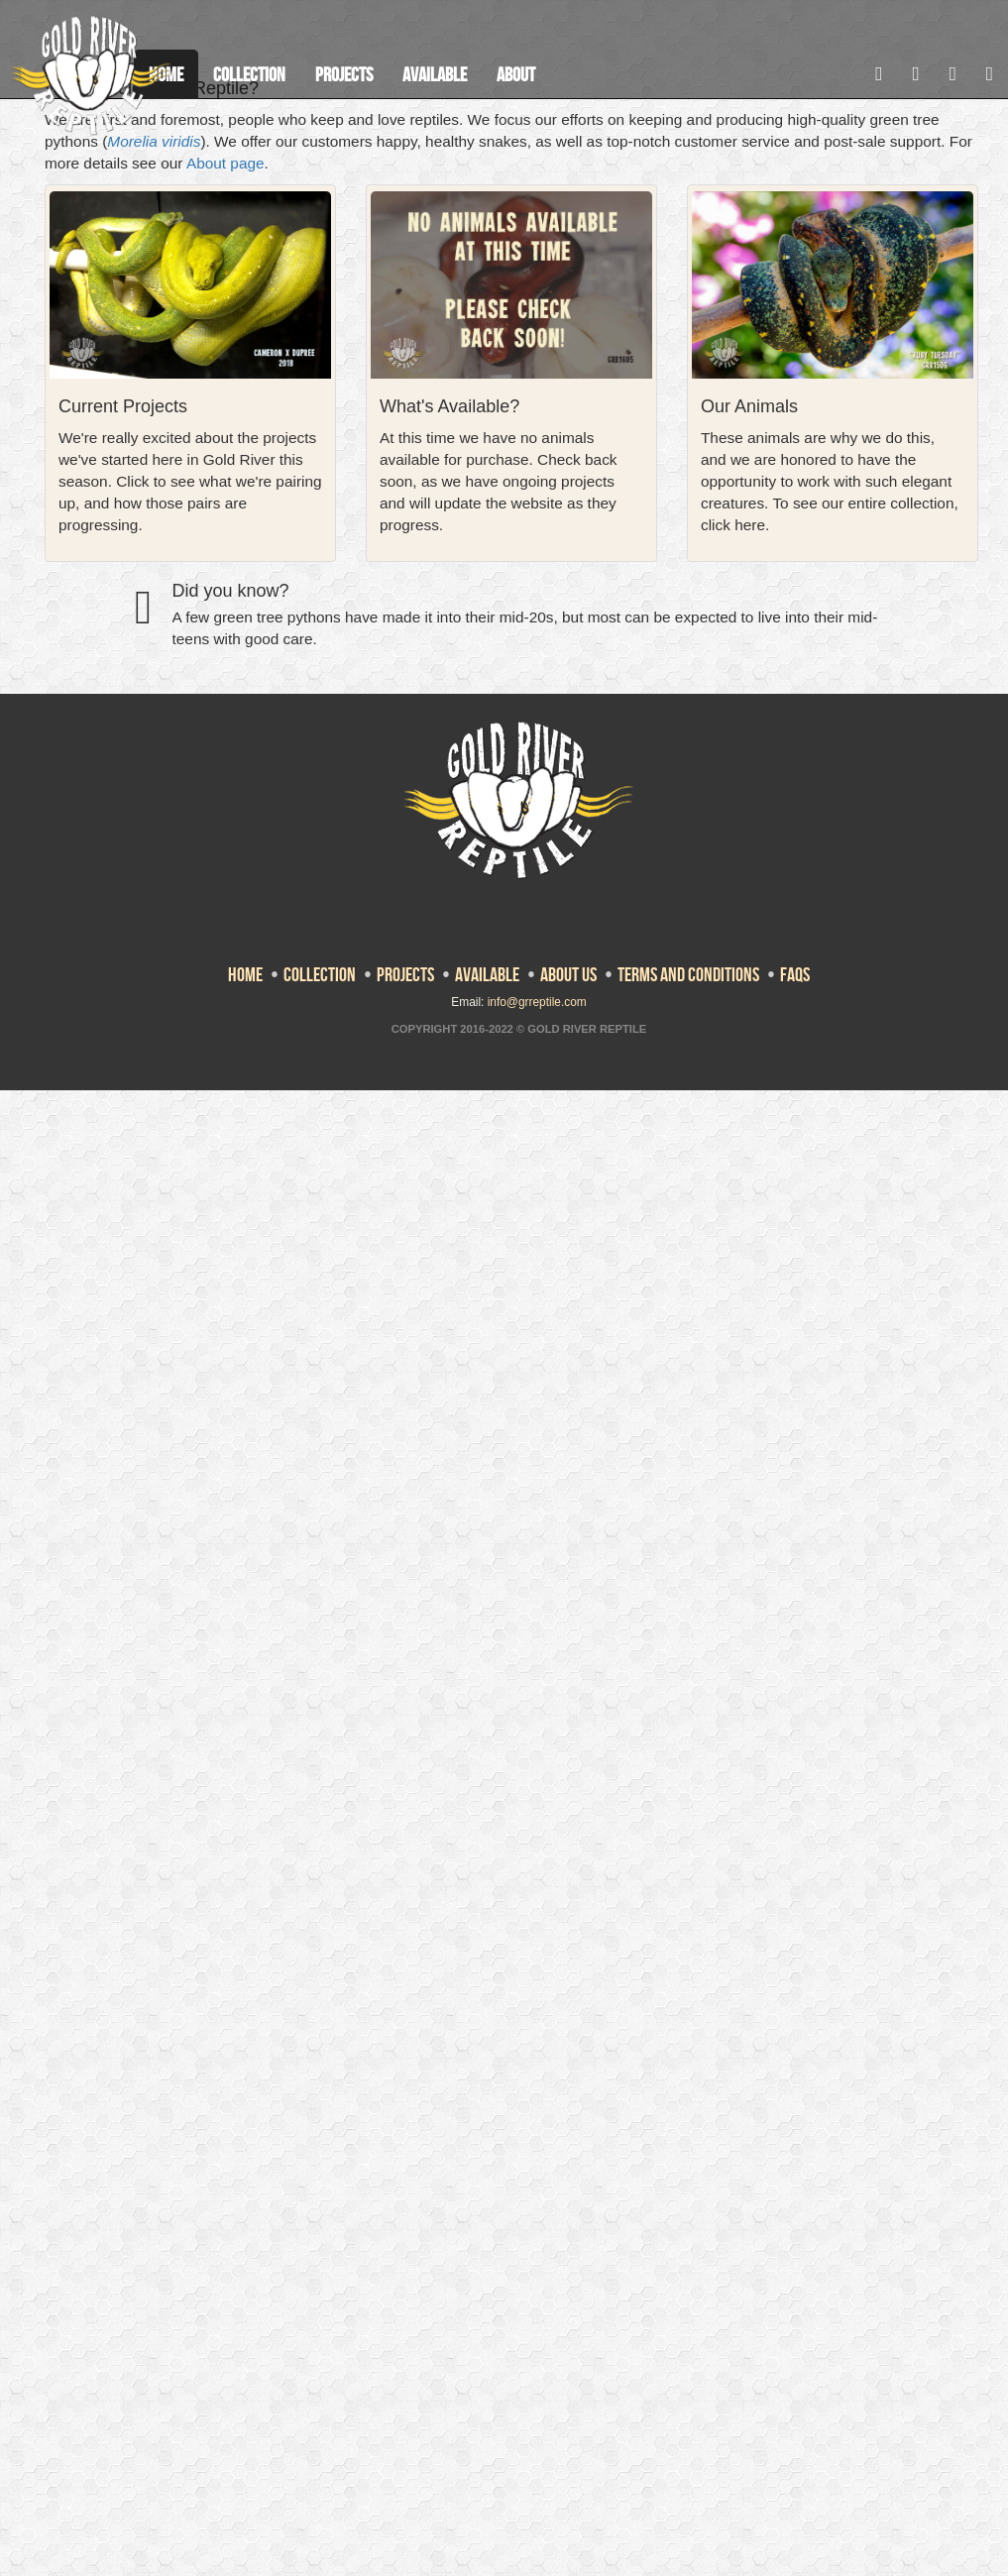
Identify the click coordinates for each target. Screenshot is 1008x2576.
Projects (344, 74)
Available (434, 74)
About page (225, 163)
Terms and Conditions (688, 974)
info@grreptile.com (537, 1002)
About (516, 74)
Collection (249, 74)
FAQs (795, 974)
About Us (568, 974)
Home (245, 974)
